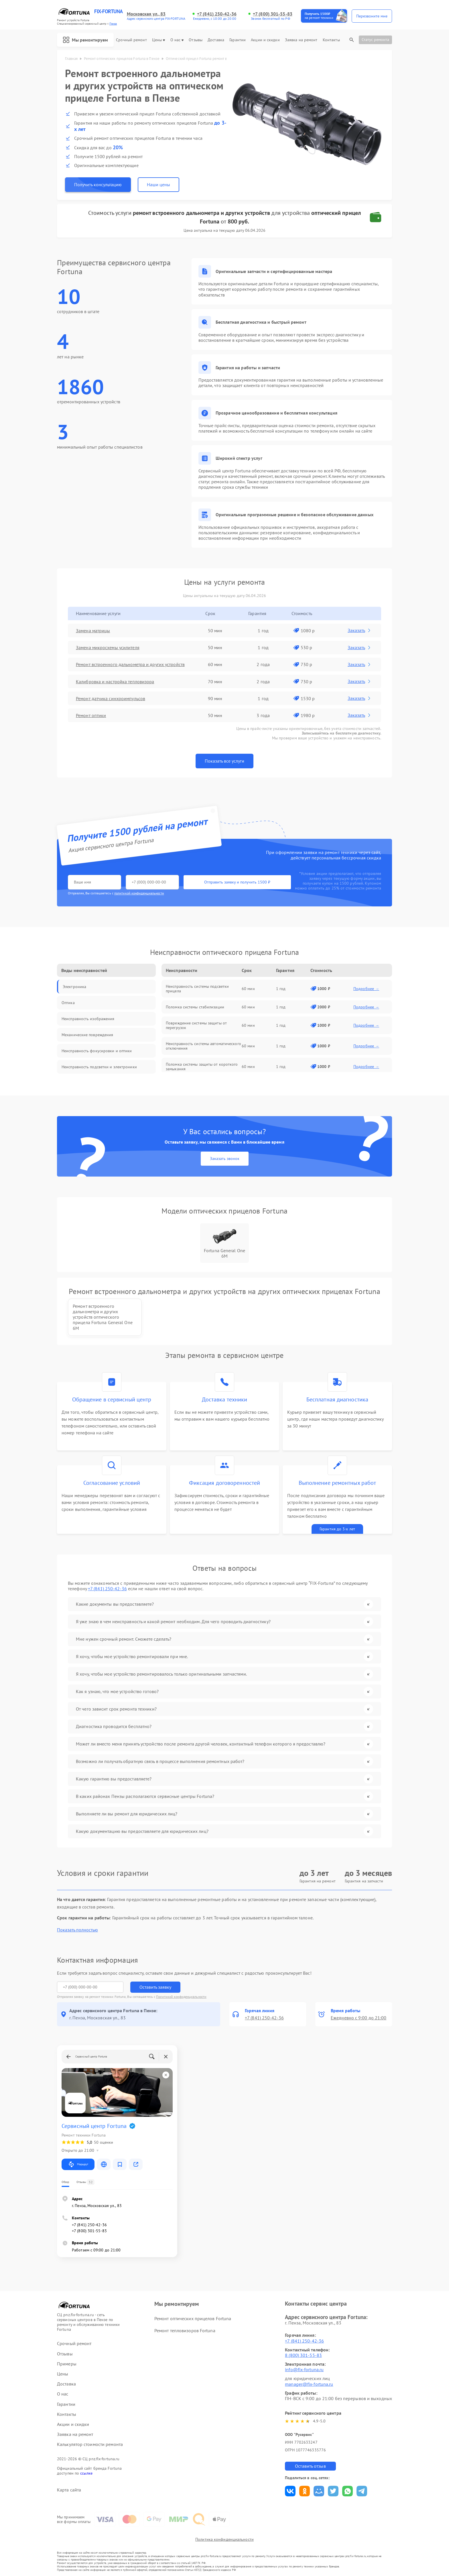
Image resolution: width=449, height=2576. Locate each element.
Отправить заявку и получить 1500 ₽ (237, 882)
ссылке (86, 2473)
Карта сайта (69, 2490)
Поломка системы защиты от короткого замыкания (202, 1066)
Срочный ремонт (131, 40)
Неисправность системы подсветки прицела (197, 989)
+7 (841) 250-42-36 (217, 14)
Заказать (359, 630)
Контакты (331, 40)
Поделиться (290, 2491)
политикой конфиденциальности (139, 893)
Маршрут (78, 2164)
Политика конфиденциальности (224, 2539)
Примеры (66, 2364)
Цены (158, 40)
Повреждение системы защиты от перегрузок (196, 1025)
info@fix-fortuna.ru (304, 2369)
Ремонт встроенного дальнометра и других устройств (130, 664)
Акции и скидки (265, 40)
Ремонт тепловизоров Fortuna (184, 2330)
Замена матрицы (93, 630)
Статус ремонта (375, 39)
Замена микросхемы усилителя (107, 647)
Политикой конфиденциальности (181, 1996)
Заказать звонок (224, 1158)
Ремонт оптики (91, 715)
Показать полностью (77, 1930)
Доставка (216, 40)
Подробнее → (366, 988)
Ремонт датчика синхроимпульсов (110, 698)
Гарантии (237, 40)
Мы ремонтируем (85, 39)
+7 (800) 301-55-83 (272, 14)
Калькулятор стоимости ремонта (90, 2444)
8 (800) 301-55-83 (303, 2355)
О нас (177, 40)
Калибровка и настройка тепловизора (115, 681)
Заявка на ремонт (301, 40)
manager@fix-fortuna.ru (309, 2384)
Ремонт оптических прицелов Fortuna (192, 2318)
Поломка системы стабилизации (195, 1007)
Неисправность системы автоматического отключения (203, 1046)
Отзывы (195, 40)
